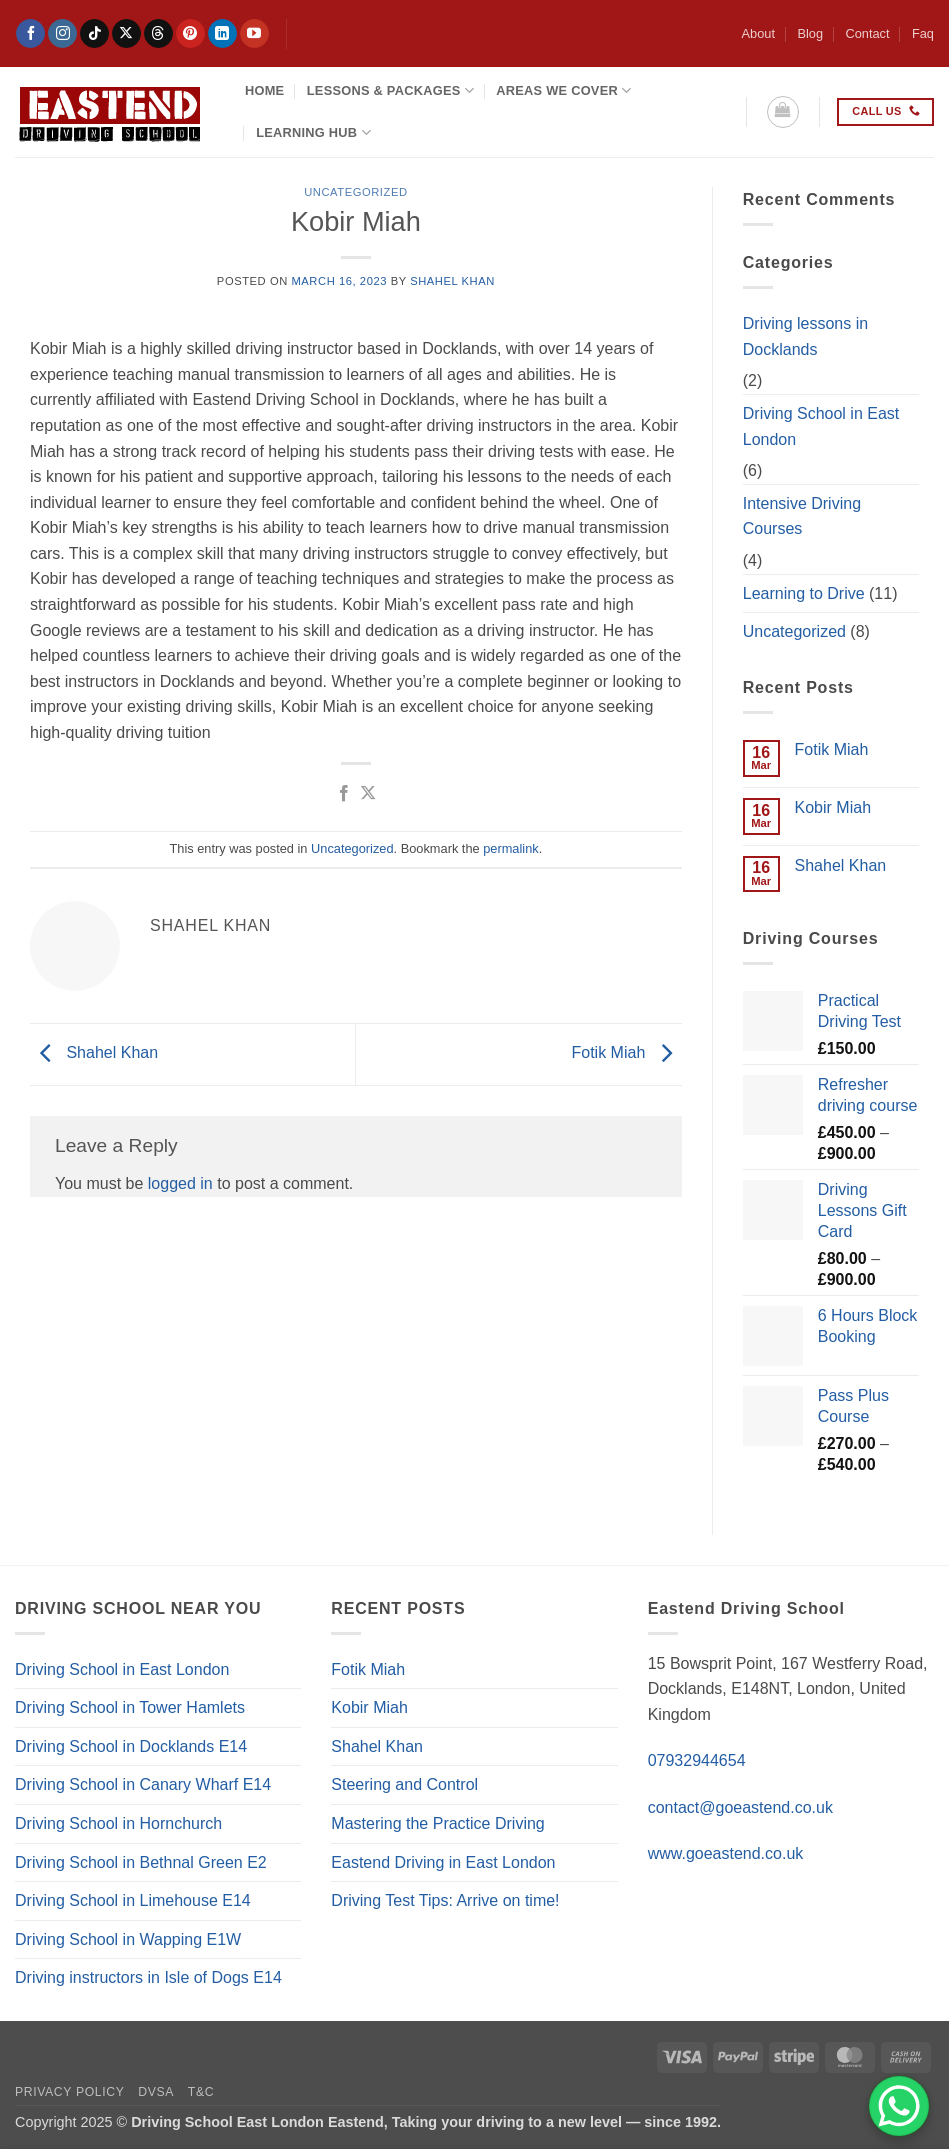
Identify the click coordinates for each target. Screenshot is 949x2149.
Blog (810, 33)
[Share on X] (368, 794)
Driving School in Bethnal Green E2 (141, 1862)
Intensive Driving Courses (802, 516)
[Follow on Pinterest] (190, 34)
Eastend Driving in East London (443, 1862)
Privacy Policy (69, 2092)
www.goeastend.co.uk (726, 1853)
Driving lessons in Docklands (805, 336)
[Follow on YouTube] (254, 34)
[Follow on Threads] (158, 34)
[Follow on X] (126, 34)
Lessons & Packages (390, 90)
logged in (180, 1183)
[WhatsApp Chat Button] (899, 2106)
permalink (510, 848)
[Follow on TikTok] (94, 34)
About (758, 33)
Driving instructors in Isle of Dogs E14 (148, 1977)
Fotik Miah (627, 1053)
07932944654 (697, 1760)
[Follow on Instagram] (62, 34)
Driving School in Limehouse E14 (133, 1900)
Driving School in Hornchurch (118, 1823)
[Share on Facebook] (343, 794)
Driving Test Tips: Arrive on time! (445, 1900)
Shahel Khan (452, 281)
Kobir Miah (833, 807)
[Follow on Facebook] (30, 34)
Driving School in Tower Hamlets (130, 1707)
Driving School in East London (821, 426)
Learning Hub (313, 132)
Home (264, 90)
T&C (201, 2092)
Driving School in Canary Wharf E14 (143, 1784)
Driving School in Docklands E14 (131, 1746)
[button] (783, 112)
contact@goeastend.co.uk (740, 1807)
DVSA (156, 2092)
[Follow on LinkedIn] (222, 34)
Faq (923, 33)
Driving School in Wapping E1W (128, 1939)
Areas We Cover (563, 90)
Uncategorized (355, 192)
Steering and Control (404, 1784)
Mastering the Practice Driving (437, 1823)
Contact (867, 33)
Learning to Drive (804, 593)
